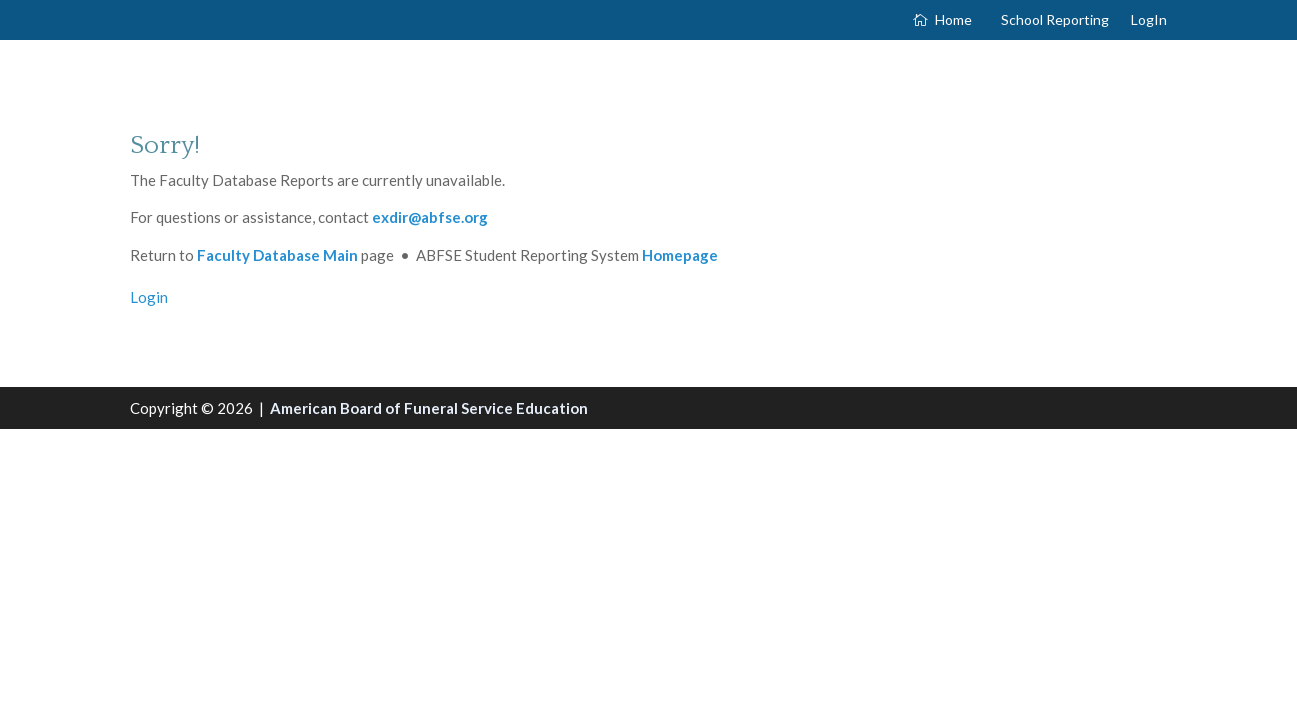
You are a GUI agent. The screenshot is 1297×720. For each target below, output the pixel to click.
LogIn (1149, 20)
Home (953, 20)
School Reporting (1055, 20)
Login (149, 297)
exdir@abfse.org (430, 217)
